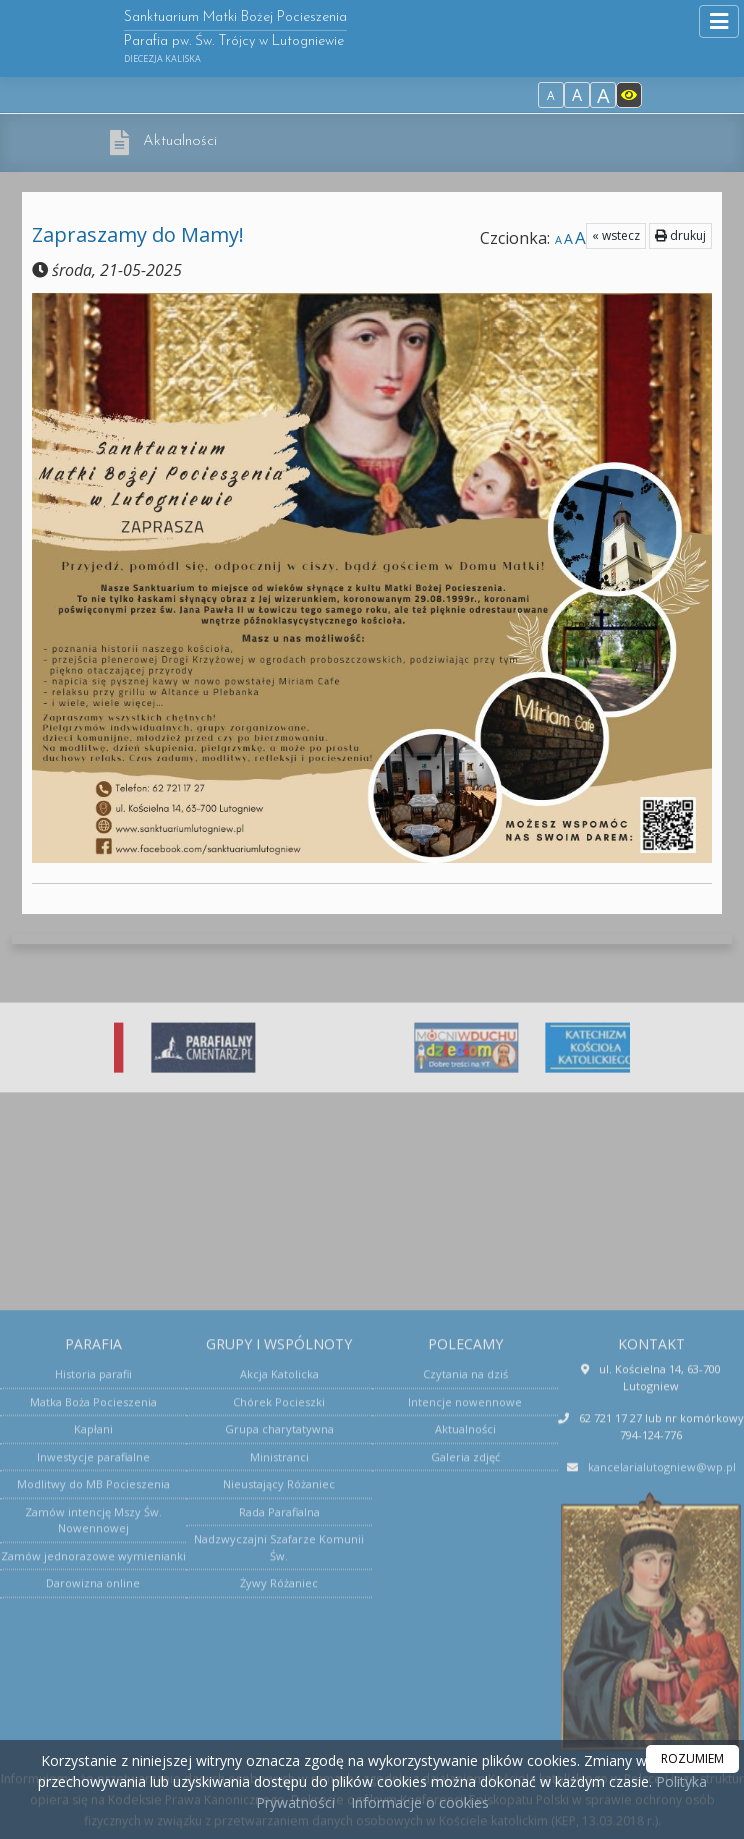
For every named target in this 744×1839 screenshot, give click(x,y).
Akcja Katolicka (279, 1614)
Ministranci (279, 1697)
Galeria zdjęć (465, 1697)
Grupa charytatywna (279, 1669)
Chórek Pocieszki (279, 1642)
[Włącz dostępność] (629, 95)
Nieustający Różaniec (279, 1724)
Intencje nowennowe (465, 1642)
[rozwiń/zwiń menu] (719, 21)
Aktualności (180, 141)
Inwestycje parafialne (93, 1697)
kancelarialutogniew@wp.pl (662, 1707)
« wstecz (616, 235)
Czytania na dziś (465, 1614)
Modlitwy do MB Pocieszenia (93, 1724)
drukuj (680, 235)
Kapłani (93, 1669)
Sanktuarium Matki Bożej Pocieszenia (235, 37)
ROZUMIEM (692, 1758)
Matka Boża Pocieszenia (93, 1642)
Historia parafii (93, 1614)
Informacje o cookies (420, 1802)
